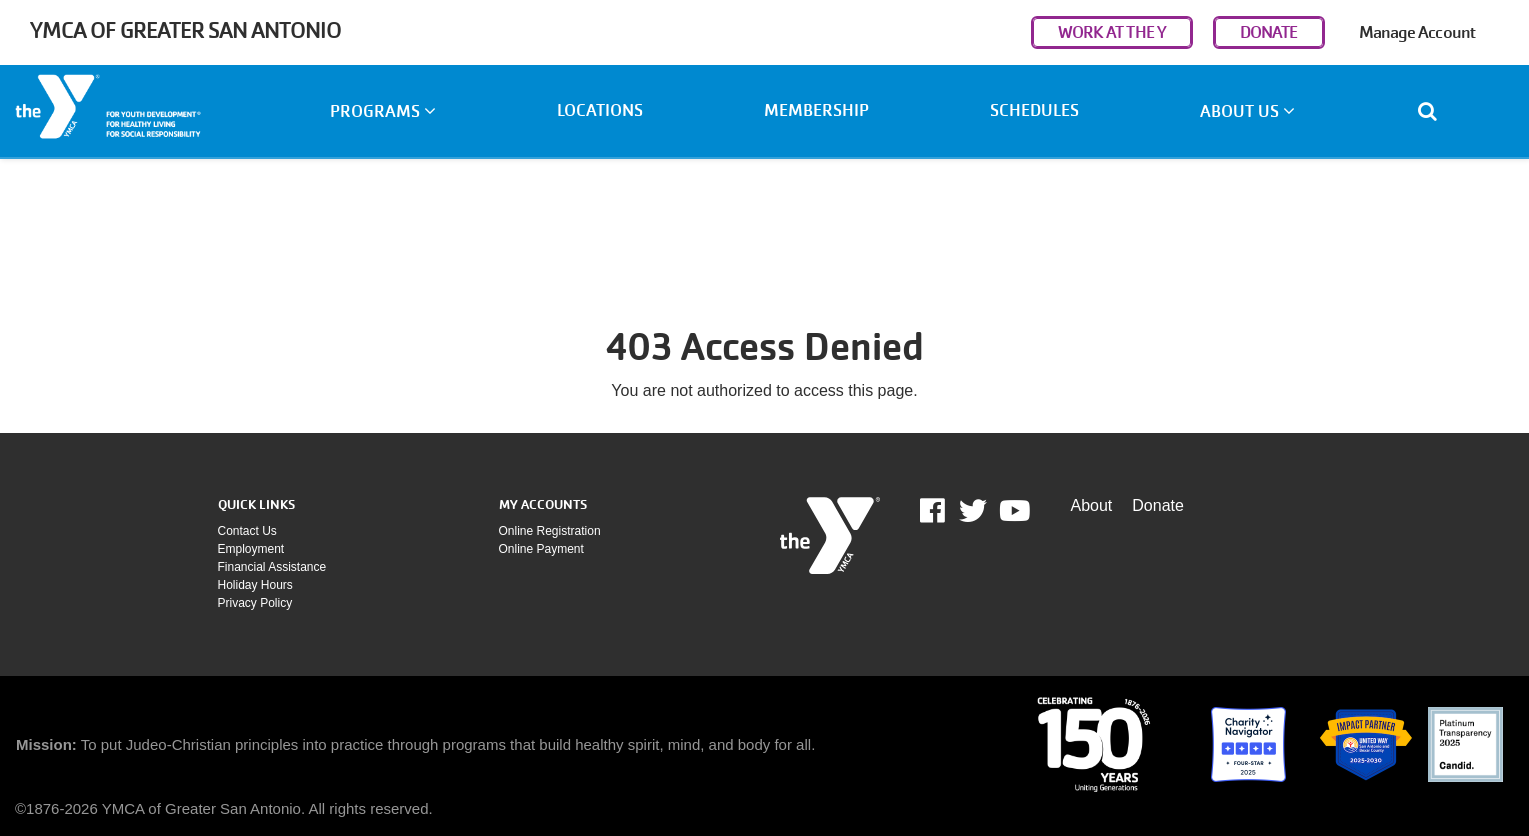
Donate (1158, 505)
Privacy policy (255, 603)
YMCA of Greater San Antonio (185, 30)
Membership (816, 110)
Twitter (973, 511)
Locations (600, 110)
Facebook (946, 511)
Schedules (1034, 110)
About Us (1247, 111)
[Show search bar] (1435, 111)
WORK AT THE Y (1112, 32)
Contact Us (247, 531)
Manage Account (1417, 32)
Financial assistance (272, 567)
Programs (383, 111)
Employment (251, 549)
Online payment (541, 549)
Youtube (1013, 511)
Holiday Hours (255, 585)
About (1092, 505)
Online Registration (550, 531)
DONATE (1269, 32)
